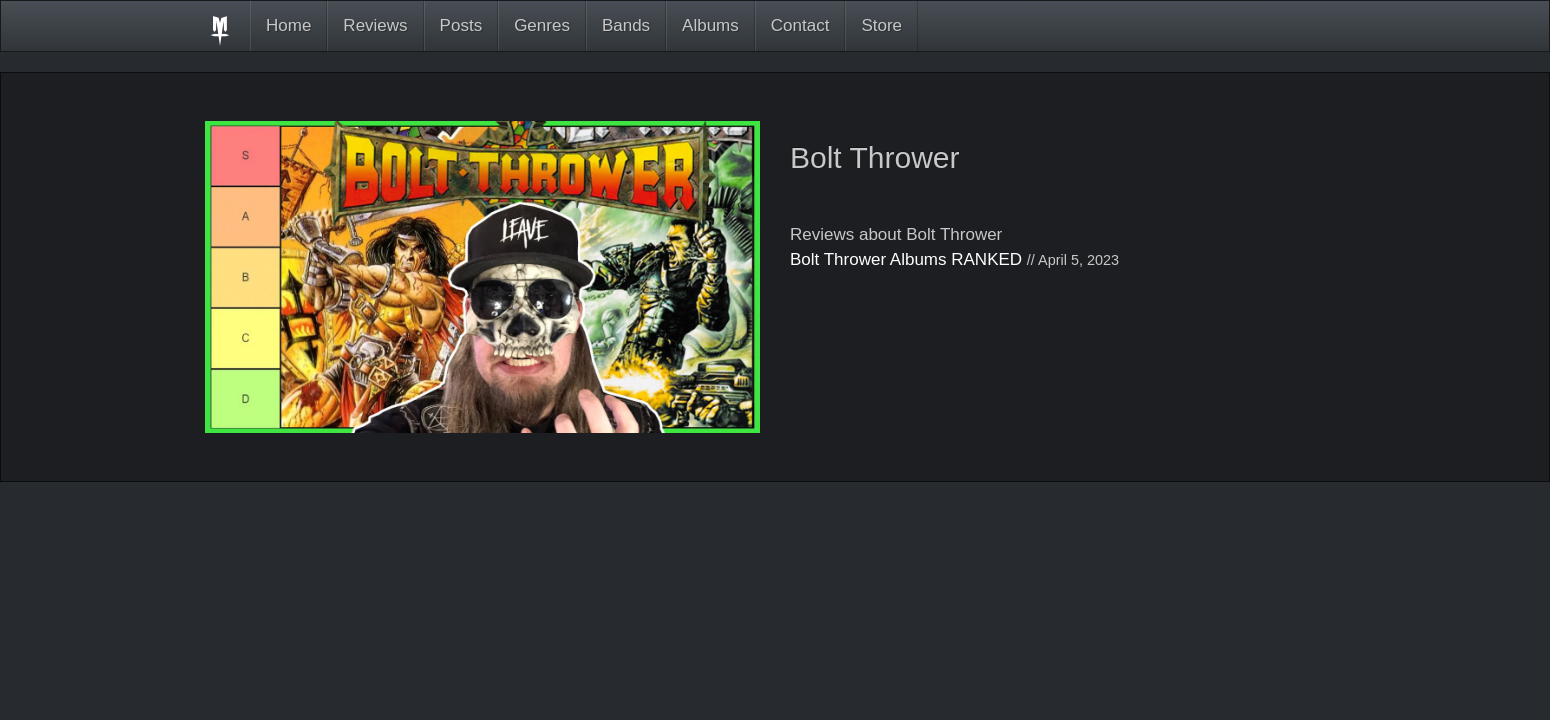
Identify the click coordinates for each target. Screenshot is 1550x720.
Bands (626, 25)
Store (881, 25)
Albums (710, 25)
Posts (461, 25)
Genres (542, 25)
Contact (800, 25)
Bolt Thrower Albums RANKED (906, 259)
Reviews (375, 25)
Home (288, 25)
